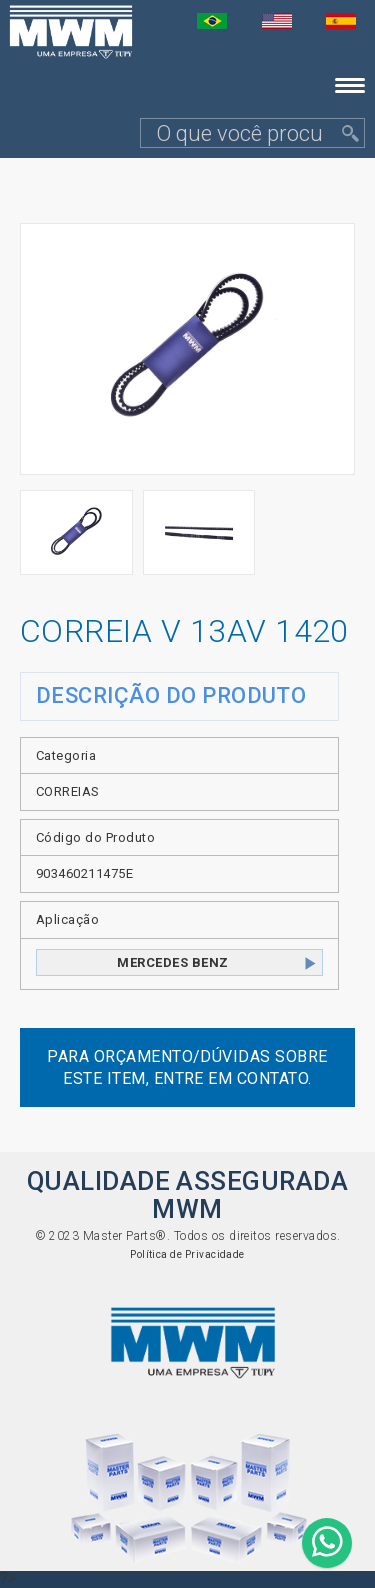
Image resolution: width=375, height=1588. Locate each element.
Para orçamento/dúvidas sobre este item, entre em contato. (187, 1067)
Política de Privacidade (187, 1254)
